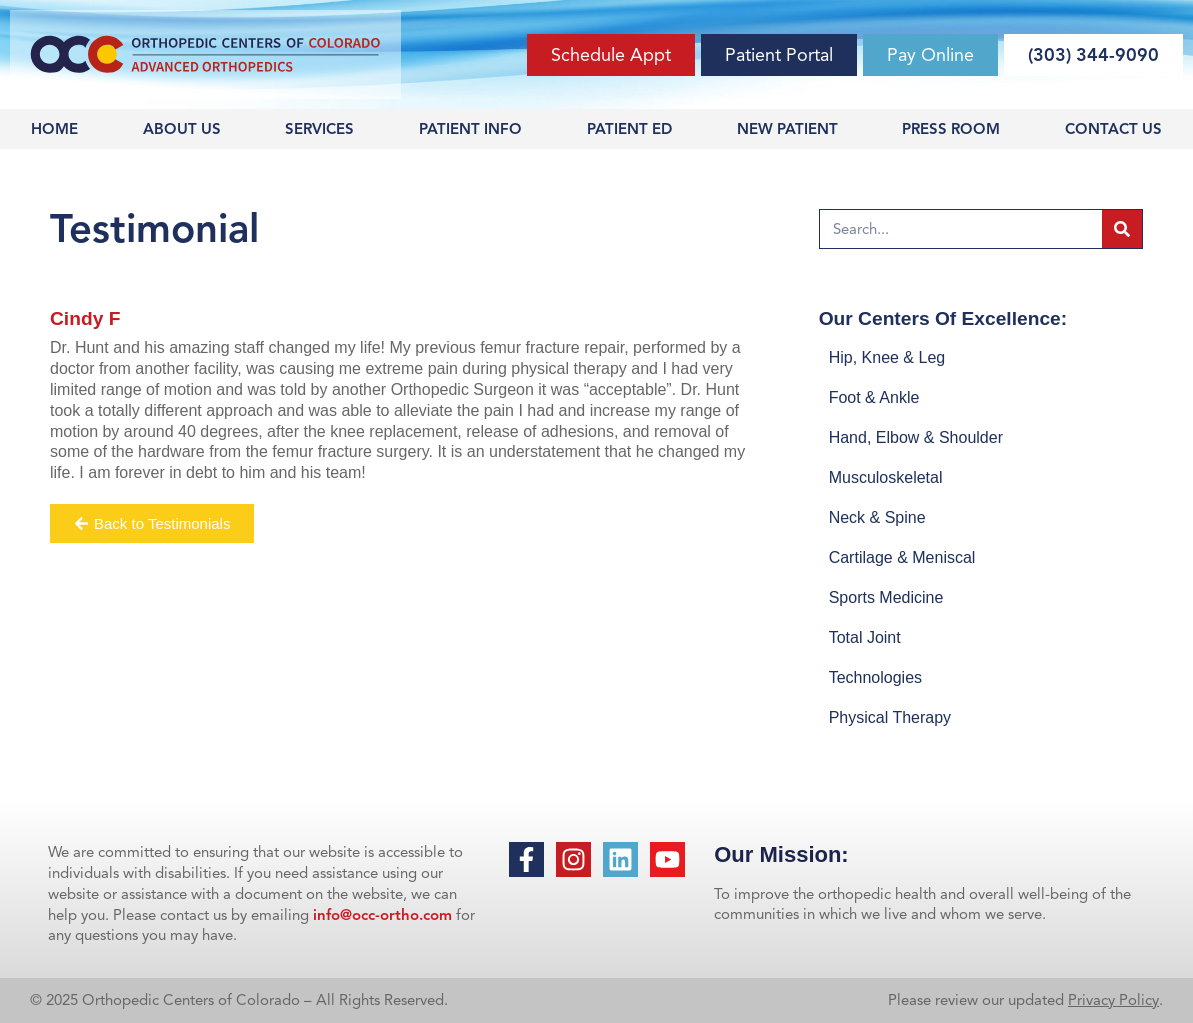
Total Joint (865, 637)
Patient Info (470, 129)
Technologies (875, 677)
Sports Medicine (886, 597)
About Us (182, 129)
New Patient (787, 129)
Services (319, 129)
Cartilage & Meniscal (902, 557)
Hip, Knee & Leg (887, 357)
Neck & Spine (877, 517)
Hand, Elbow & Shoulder (916, 437)
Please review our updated (978, 1000)
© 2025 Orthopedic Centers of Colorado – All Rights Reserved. (239, 1000)
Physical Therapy (890, 717)
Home (54, 129)
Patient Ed (629, 129)
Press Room (951, 129)
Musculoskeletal (886, 477)
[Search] (1122, 229)
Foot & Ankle (874, 397)
